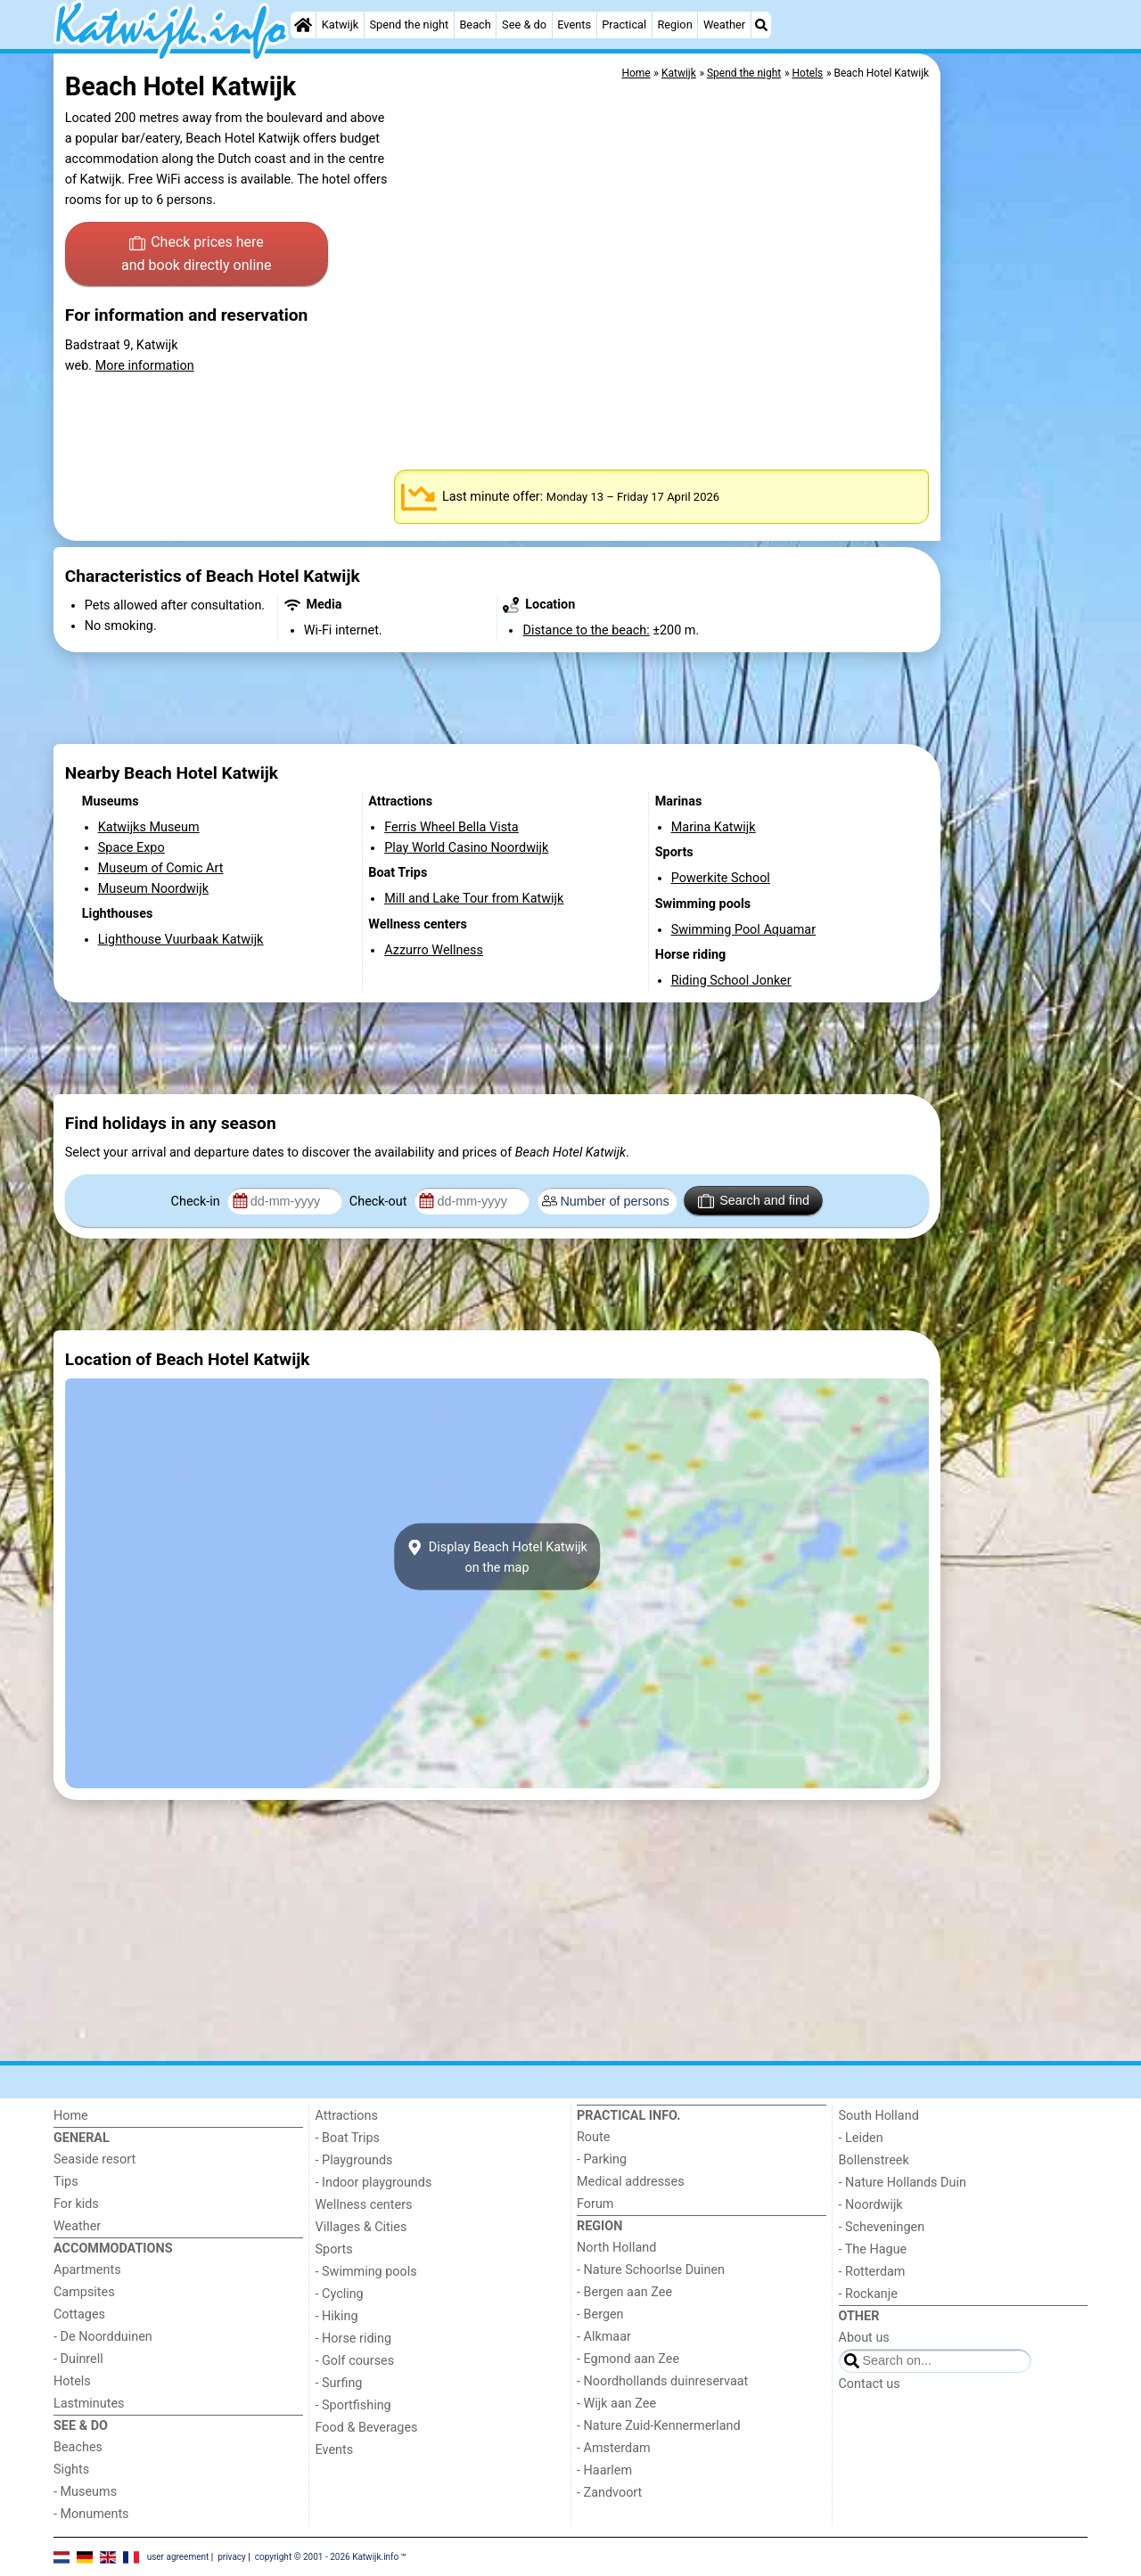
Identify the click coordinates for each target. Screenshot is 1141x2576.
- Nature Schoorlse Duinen (651, 2270)
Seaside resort (94, 2159)
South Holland (879, 2115)
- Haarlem (604, 2470)
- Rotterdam (872, 2271)
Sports (334, 2249)
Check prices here (196, 254)
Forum (595, 2204)
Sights (71, 2469)
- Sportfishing (353, 2405)
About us (864, 2337)
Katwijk (340, 24)
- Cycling (340, 2294)
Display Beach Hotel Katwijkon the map (496, 1556)
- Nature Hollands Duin (902, 2182)
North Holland (616, 2247)
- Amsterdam (614, 2448)
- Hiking (337, 2316)
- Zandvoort (609, 2492)
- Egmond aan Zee (628, 2359)
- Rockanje (868, 2294)
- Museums (85, 2491)
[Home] (303, 25)
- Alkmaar (604, 2336)
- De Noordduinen (102, 2336)
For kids (76, 2204)
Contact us (869, 2384)
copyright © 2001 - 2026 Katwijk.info (327, 2556)
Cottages (79, 2314)
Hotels (72, 2381)
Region (674, 24)
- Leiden (861, 2138)
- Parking (602, 2159)
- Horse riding (354, 2338)
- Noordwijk (871, 2204)
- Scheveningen (882, 2227)
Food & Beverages (367, 2427)
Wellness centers (364, 2204)
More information (144, 365)
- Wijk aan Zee (616, 2403)
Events (574, 24)
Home (70, 2115)
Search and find (753, 1201)
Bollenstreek (874, 2160)
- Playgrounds (354, 2160)
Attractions (347, 2115)
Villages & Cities (361, 2227)
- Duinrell (78, 2359)
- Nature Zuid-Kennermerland (659, 2425)
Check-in (197, 1201)
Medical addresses (631, 2181)
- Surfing (339, 2383)
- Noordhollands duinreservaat (662, 2381)
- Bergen (600, 2314)
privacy (232, 2556)
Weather (724, 24)
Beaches (78, 2447)
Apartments (87, 2270)
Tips (65, 2181)
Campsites (84, 2292)
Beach (474, 24)
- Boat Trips (348, 2138)
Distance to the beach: (585, 630)
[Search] (761, 25)
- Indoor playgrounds (374, 2182)
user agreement (178, 2556)
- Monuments (91, 2514)
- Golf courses (355, 2360)
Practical (624, 24)
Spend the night (408, 24)
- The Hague (873, 2249)
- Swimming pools (366, 2271)
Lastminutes (88, 2403)
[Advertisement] (1016, 463)
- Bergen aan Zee (624, 2292)
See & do (524, 24)
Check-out (379, 1201)
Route (593, 2137)
